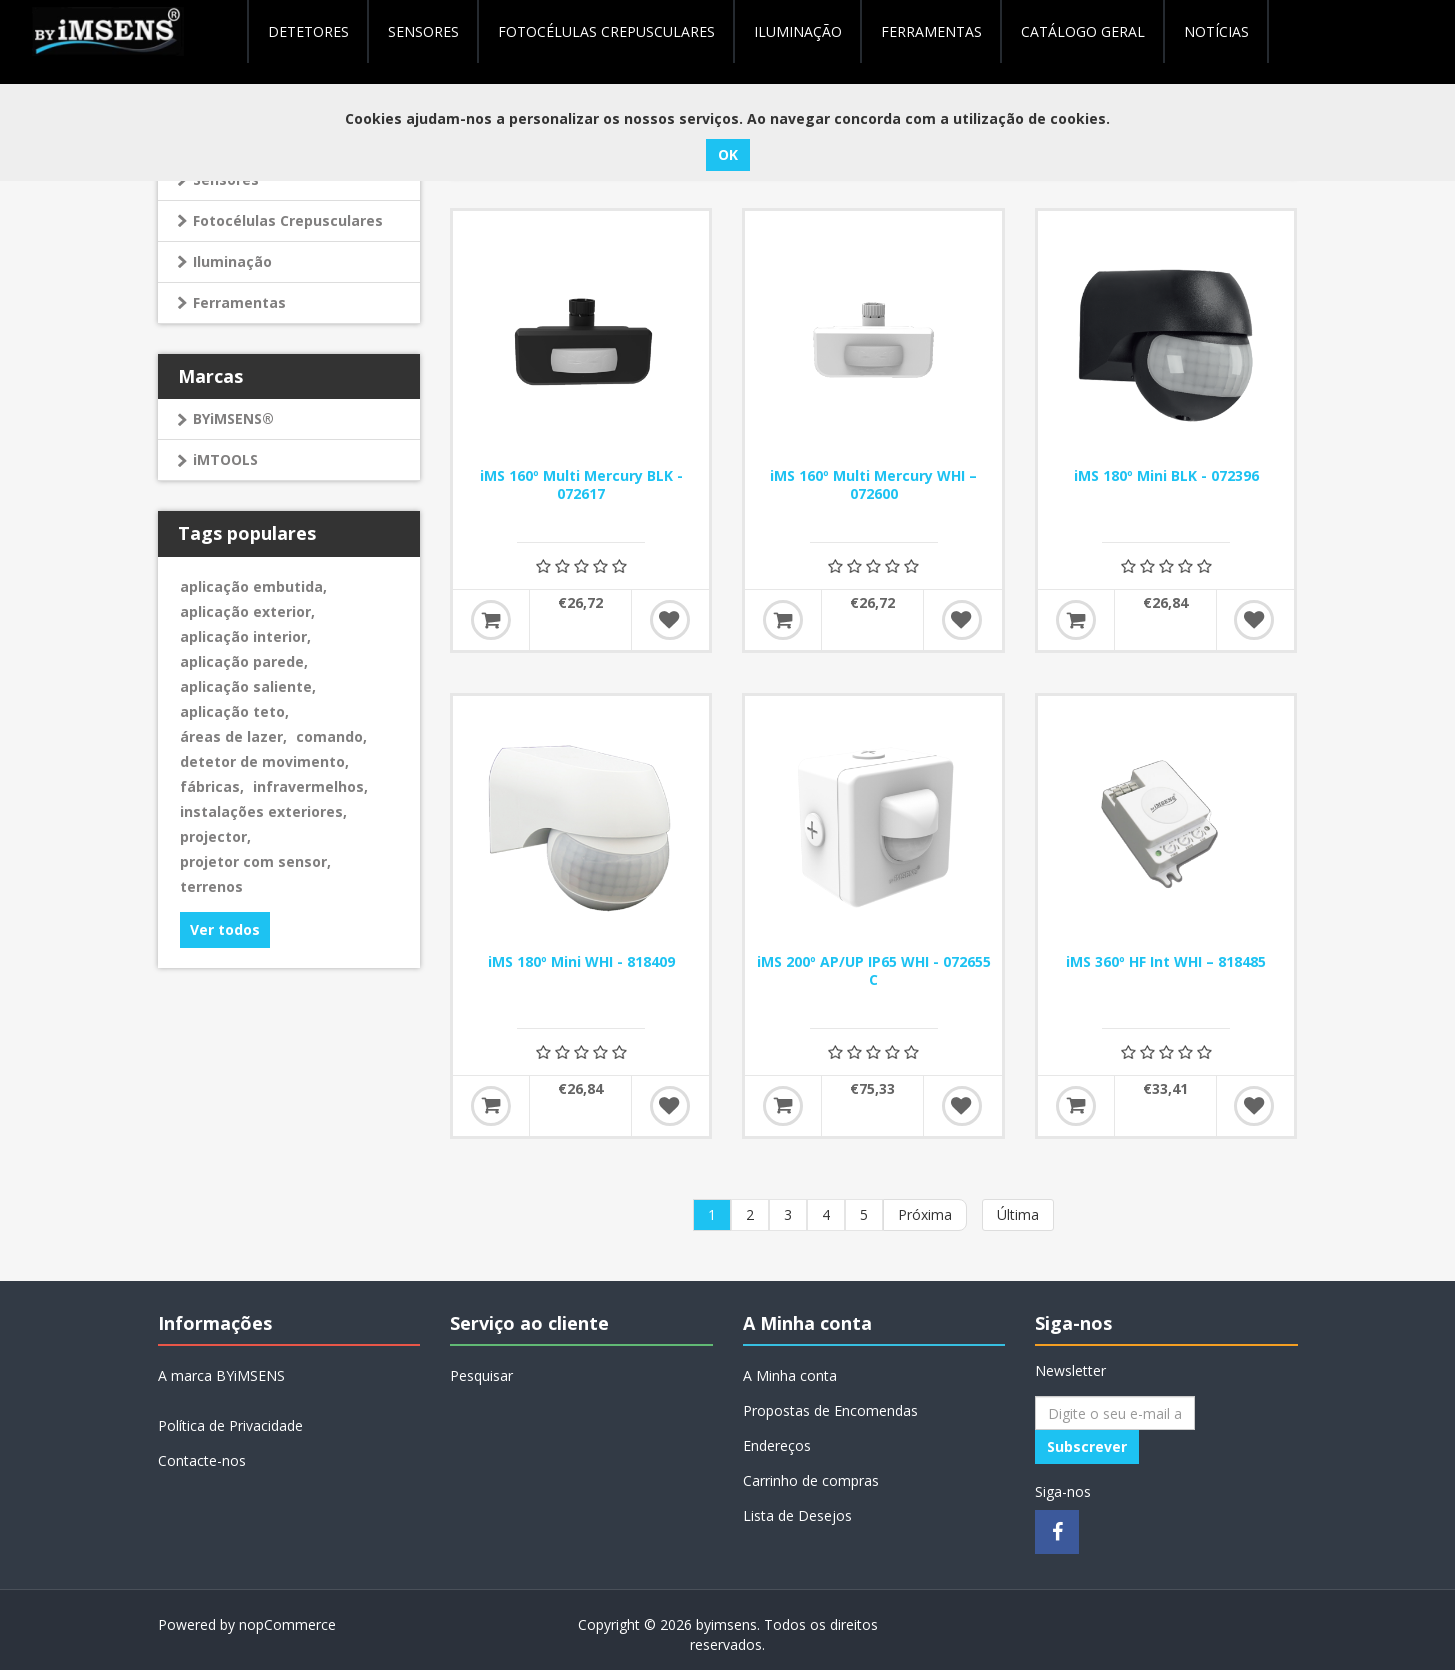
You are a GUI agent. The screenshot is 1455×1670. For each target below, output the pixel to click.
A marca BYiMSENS (221, 1375)
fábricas (212, 786)
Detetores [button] (308, 31)
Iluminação (232, 261)
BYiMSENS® (233, 418)
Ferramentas (239, 302)
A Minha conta (790, 1375)
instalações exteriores (263, 811)
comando (331, 736)
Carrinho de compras (811, 1480)
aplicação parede (244, 661)
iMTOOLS (225, 459)
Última (1018, 1214)
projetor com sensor (255, 861)
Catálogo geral (1083, 31)
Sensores (423, 31)
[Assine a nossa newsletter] (1115, 1413)
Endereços (777, 1445)
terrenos (211, 886)
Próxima (925, 1214)
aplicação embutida (253, 586)
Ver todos (225, 929)
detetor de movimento (264, 761)
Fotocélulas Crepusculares (606, 31)
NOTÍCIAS (1216, 31)
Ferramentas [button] (931, 31)
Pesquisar (481, 1375)
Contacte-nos (202, 1460)
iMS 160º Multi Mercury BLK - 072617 (581, 485)
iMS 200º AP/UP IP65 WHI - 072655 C (874, 971)
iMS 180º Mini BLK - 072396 (1166, 476)
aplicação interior (245, 636)
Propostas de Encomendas (830, 1410)
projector (215, 836)
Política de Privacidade (230, 1425)
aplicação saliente (248, 686)
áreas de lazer (233, 736)
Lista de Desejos (797, 1515)
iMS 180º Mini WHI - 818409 (581, 962)
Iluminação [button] (798, 31)
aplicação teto (234, 711)
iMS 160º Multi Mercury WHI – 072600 (873, 485)
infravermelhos (310, 786)
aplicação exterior (247, 611)
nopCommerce (287, 1624)
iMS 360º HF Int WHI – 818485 (1166, 962)
